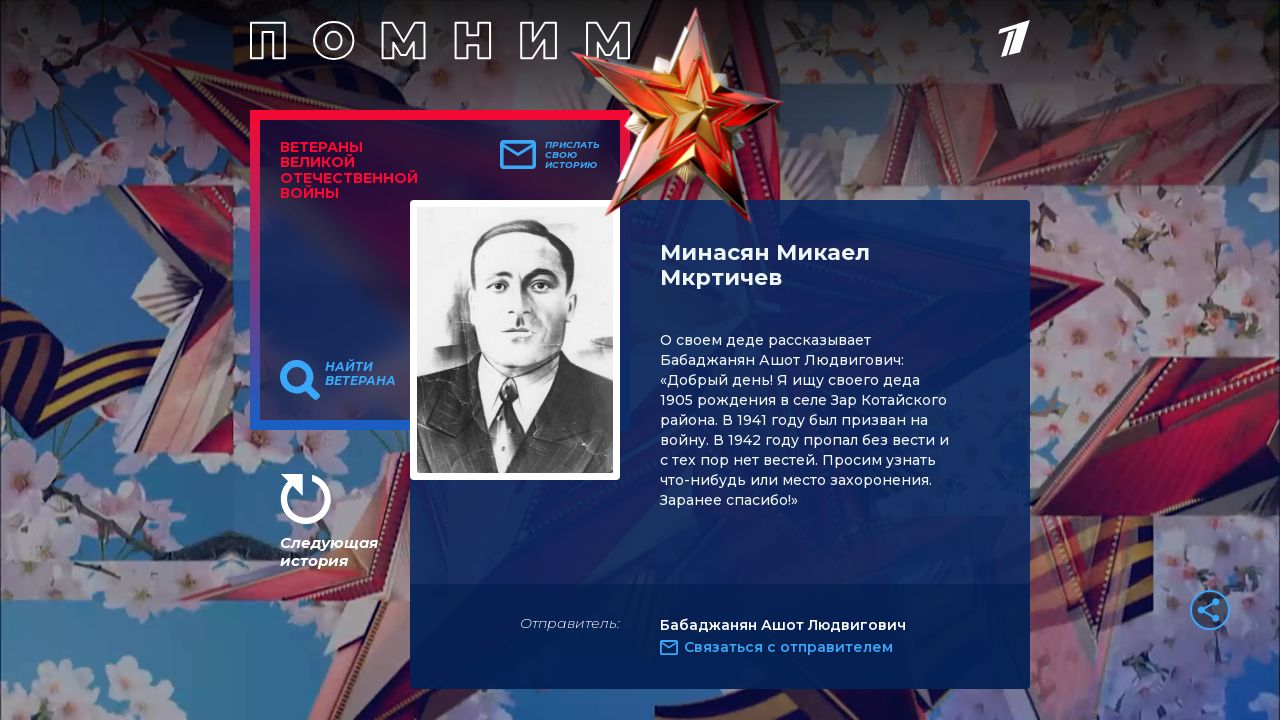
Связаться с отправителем (788, 647)
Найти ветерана (360, 374)
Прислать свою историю (572, 155)
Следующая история (329, 551)
